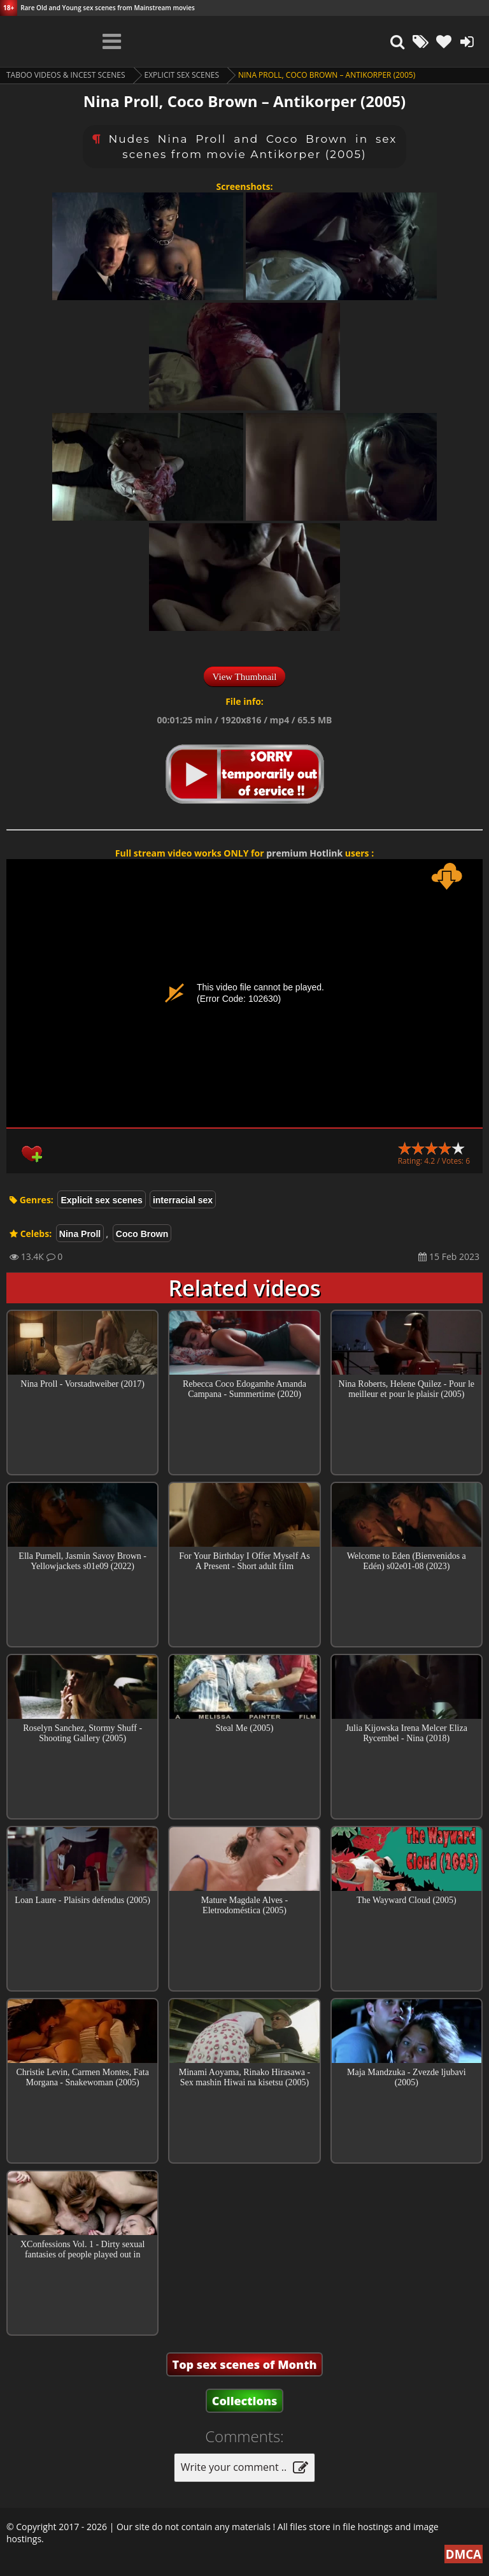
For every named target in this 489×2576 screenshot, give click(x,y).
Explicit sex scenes (182, 74)
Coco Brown (142, 1234)
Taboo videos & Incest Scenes (65, 74)
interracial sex (183, 1200)
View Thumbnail (245, 677)
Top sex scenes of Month (245, 2364)
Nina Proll (80, 1234)
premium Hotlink (304, 853)
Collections (245, 2400)
